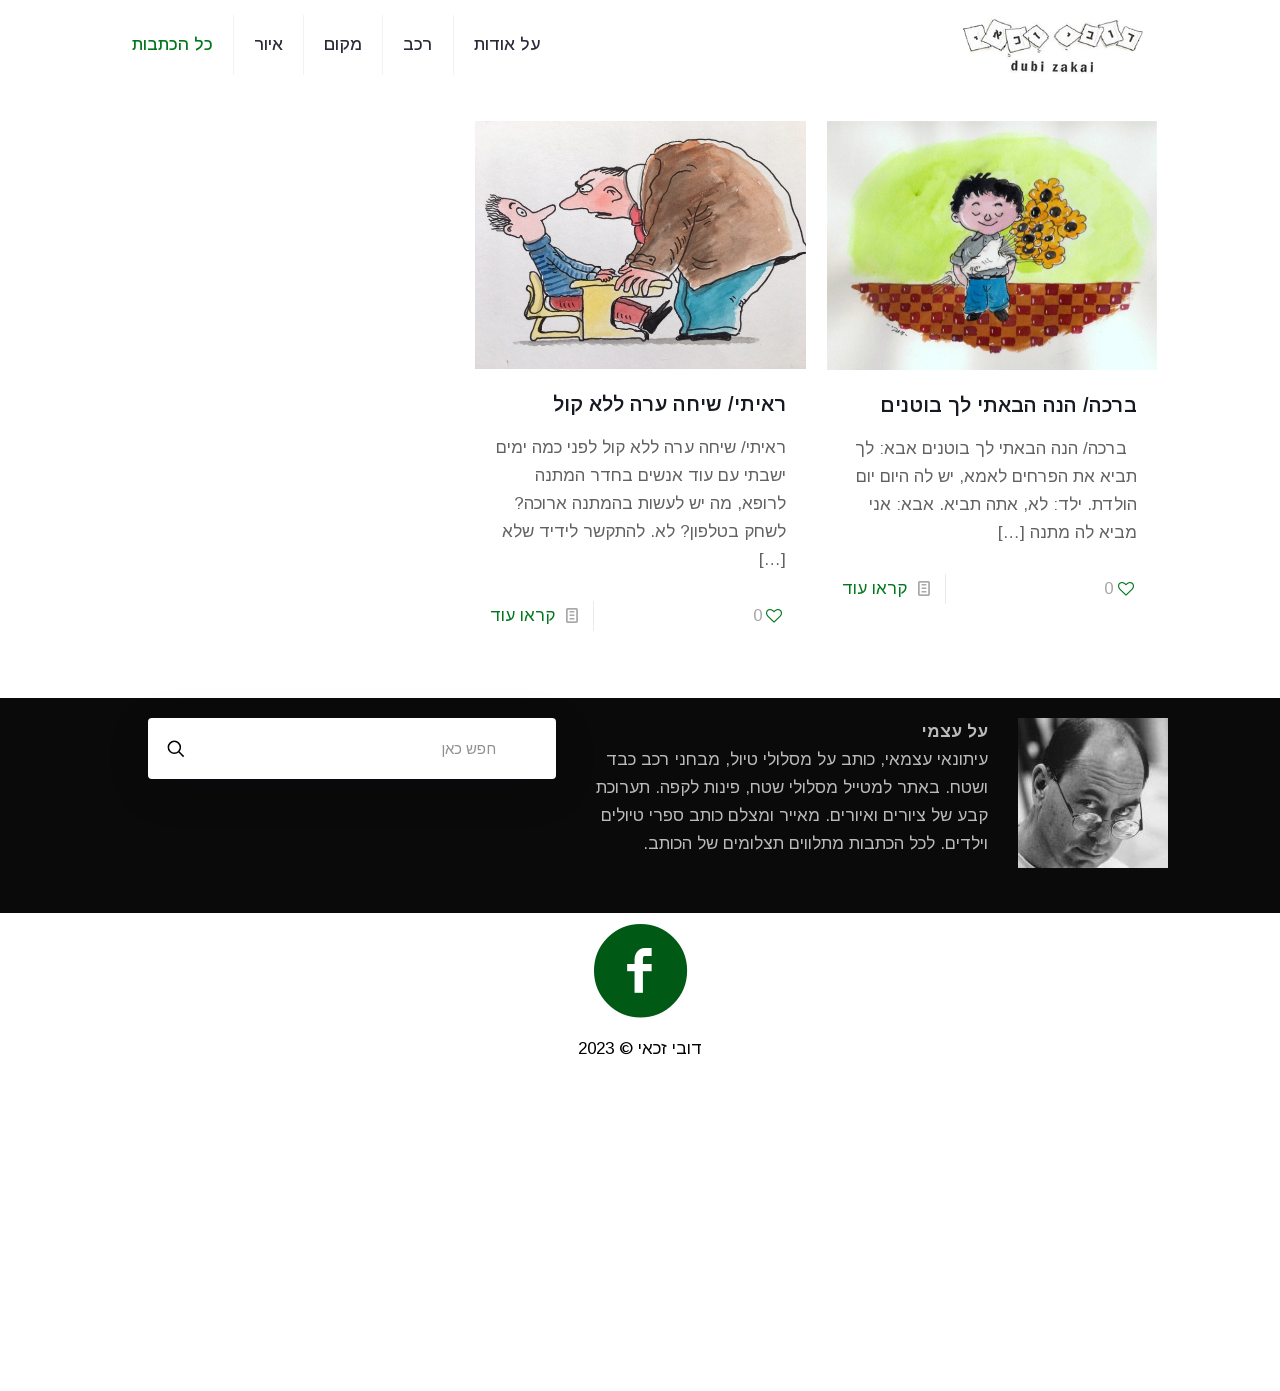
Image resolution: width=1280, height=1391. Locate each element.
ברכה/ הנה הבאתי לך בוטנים (1008, 405)
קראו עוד (874, 588)
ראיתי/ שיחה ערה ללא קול (669, 404)
